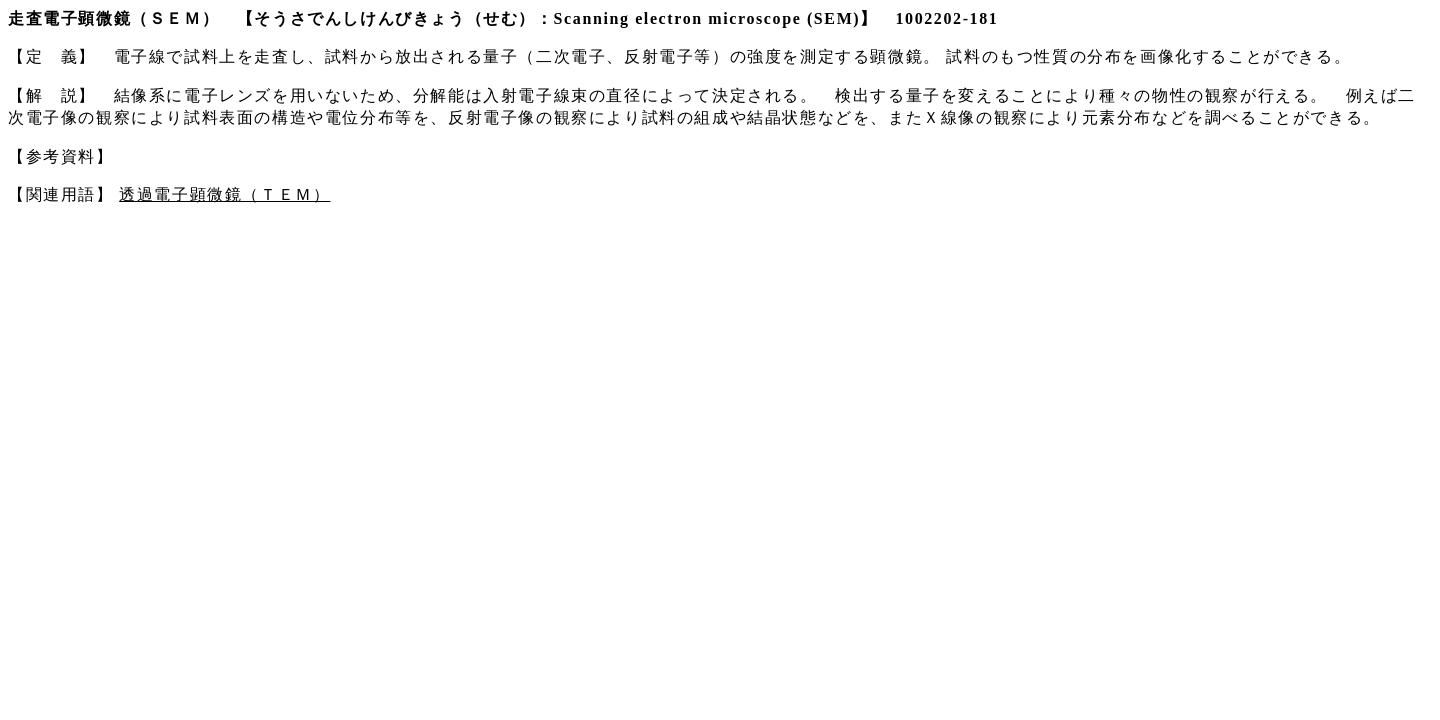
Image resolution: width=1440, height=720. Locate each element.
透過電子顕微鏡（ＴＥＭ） (224, 194)
